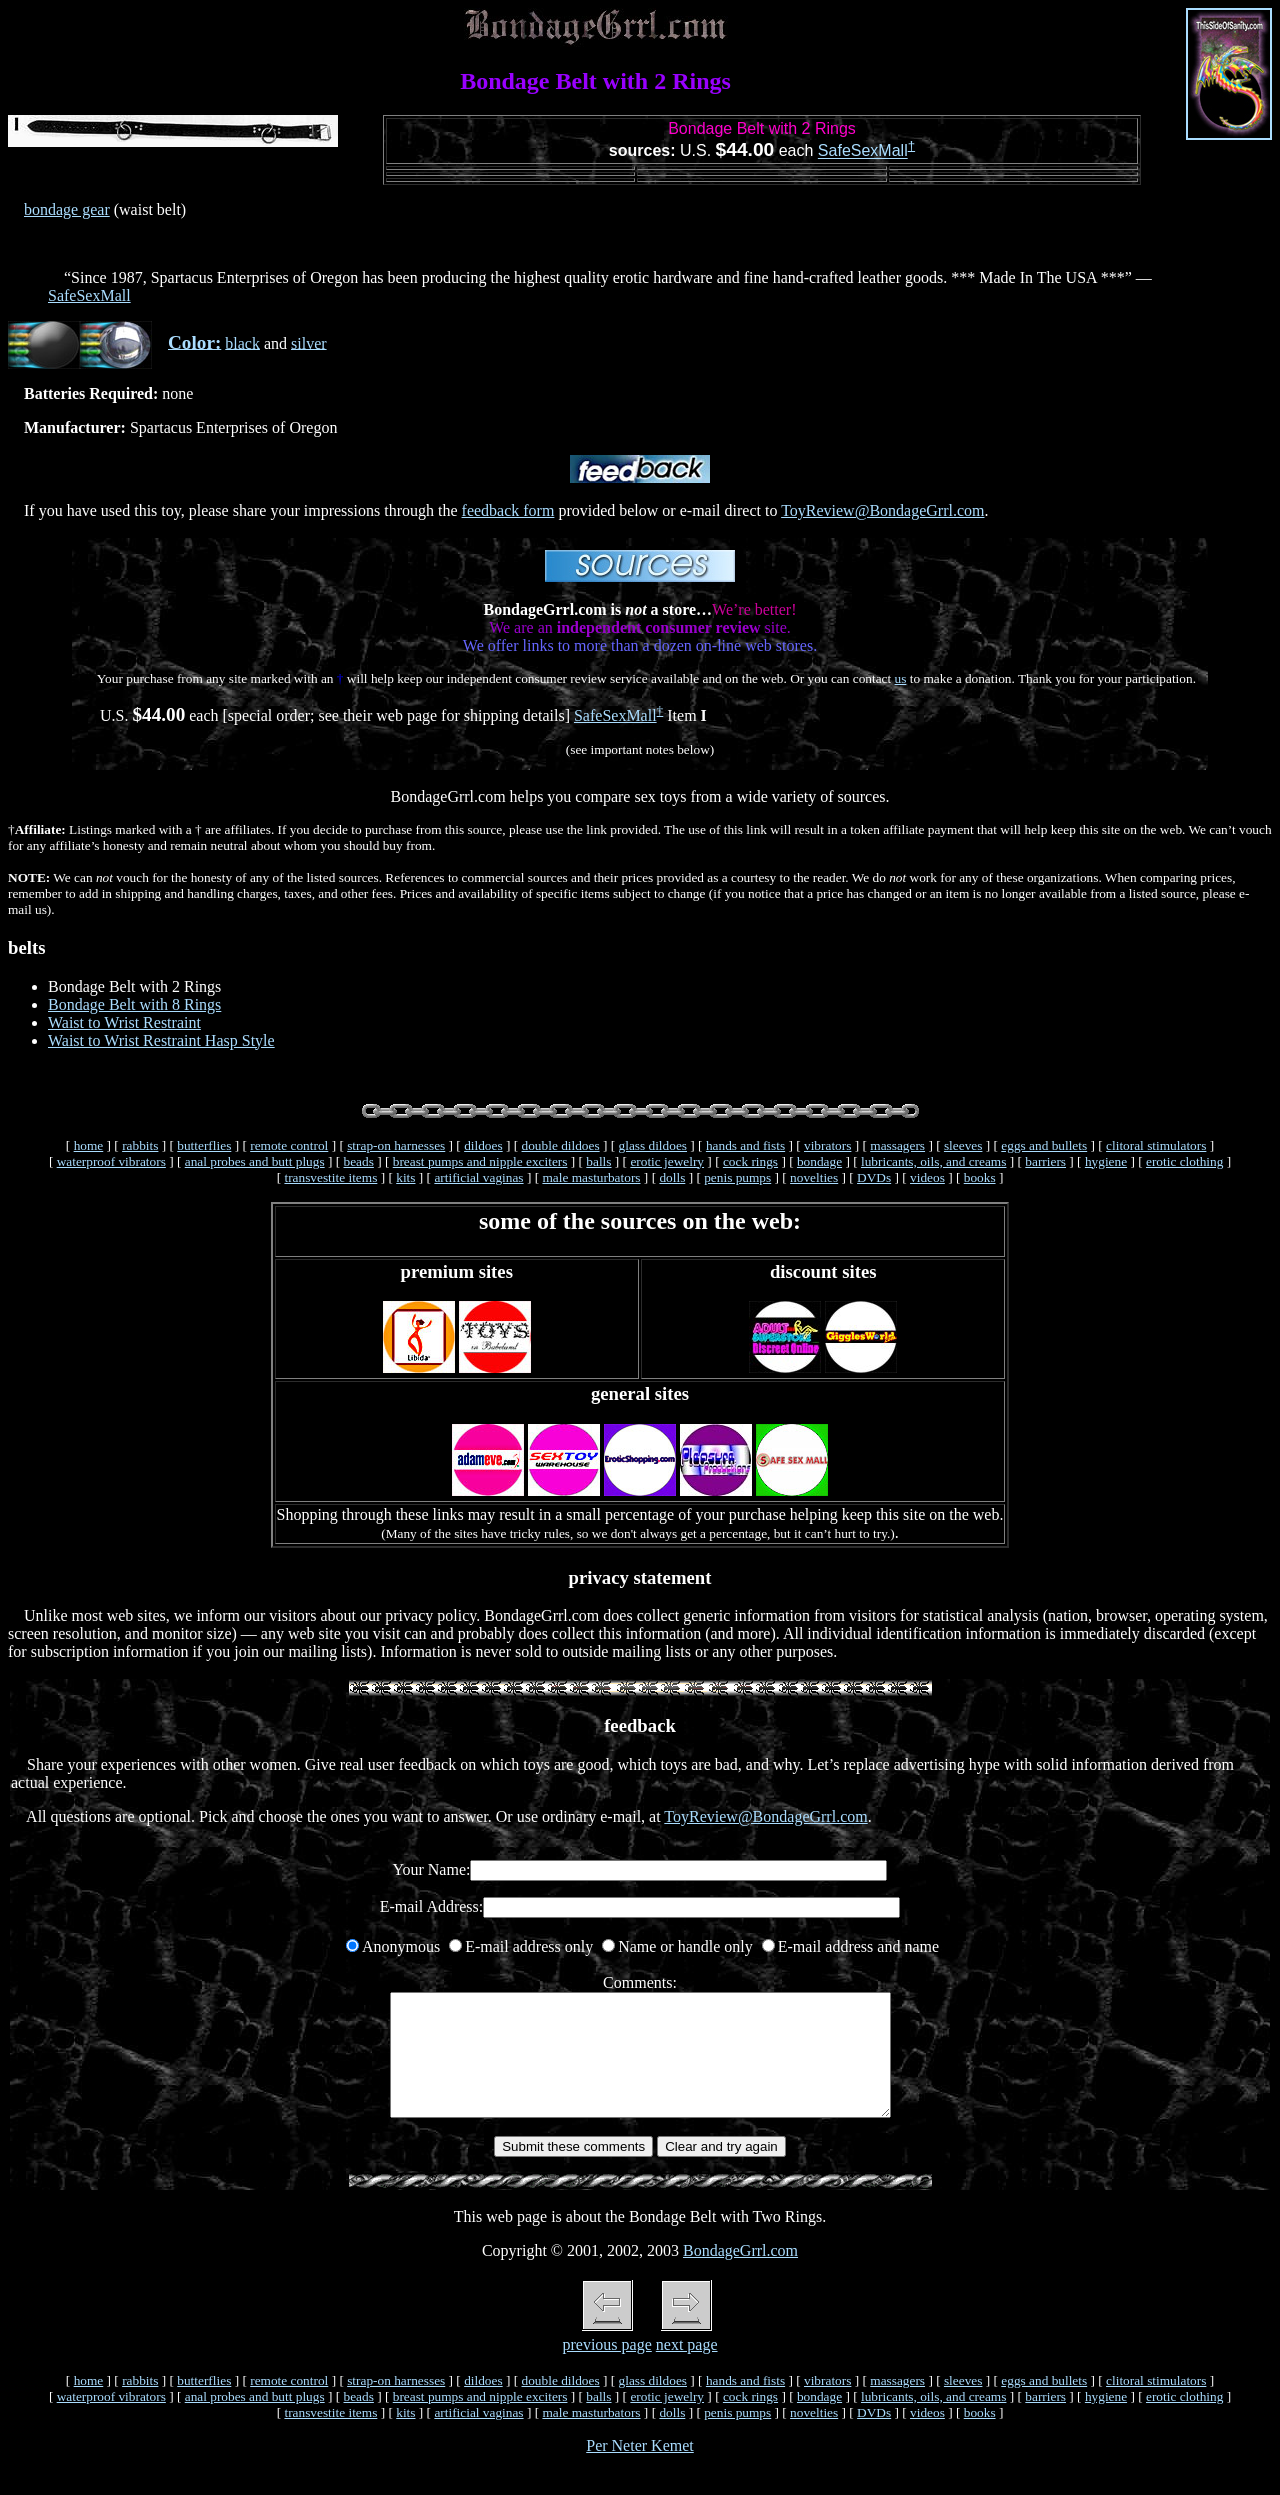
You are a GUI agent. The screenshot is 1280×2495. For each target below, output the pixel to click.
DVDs (874, 1177)
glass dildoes (653, 1145)
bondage (819, 1161)
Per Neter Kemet (640, 2469)
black (242, 342)
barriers (1045, 1161)
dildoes (483, 1145)
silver (309, 342)
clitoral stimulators (1156, 1145)
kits (405, 1177)
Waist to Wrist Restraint (124, 1022)
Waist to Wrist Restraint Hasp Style (161, 1040)
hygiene (1106, 1161)
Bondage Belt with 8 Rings (134, 1004)
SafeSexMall (863, 151)
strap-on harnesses (396, 1145)
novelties (814, 1177)
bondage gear (67, 209)
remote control (289, 1145)
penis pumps (737, 1177)
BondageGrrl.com (740, 2274)
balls (598, 1161)
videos (927, 1177)
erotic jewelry (667, 1161)
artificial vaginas (478, 1177)
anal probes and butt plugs (255, 1161)
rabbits (140, 1145)
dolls (672, 1177)
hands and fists (745, 1145)
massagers (897, 1145)
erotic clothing (1184, 1161)
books (980, 1177)
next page (687, 2368)
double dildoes (561, 1145)
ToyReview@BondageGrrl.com (882, 510)
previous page (606, 2368)
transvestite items (330, 1177)
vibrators (827, 1145)
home (89, 1145)
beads (359, 1161)
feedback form (508, 510)
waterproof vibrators (111, 1161)
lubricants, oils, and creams (933, 1161)
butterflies (204, 1145)
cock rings (750, 1161)
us (901, 678)
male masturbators (591, 1177)
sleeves (963, 1145)
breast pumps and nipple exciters (480, 1161)
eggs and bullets (1044, 1145)
